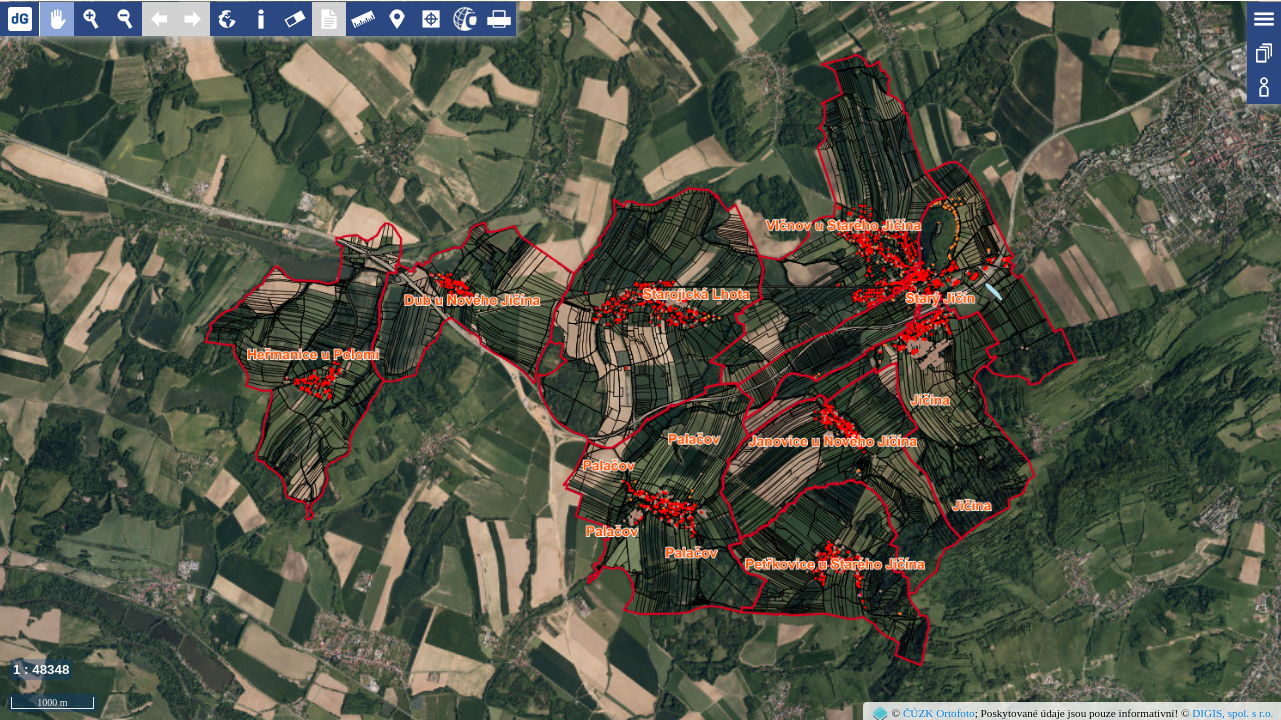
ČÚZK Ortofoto (939, 713)
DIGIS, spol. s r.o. (1232, 713)
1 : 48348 (41, 669)
